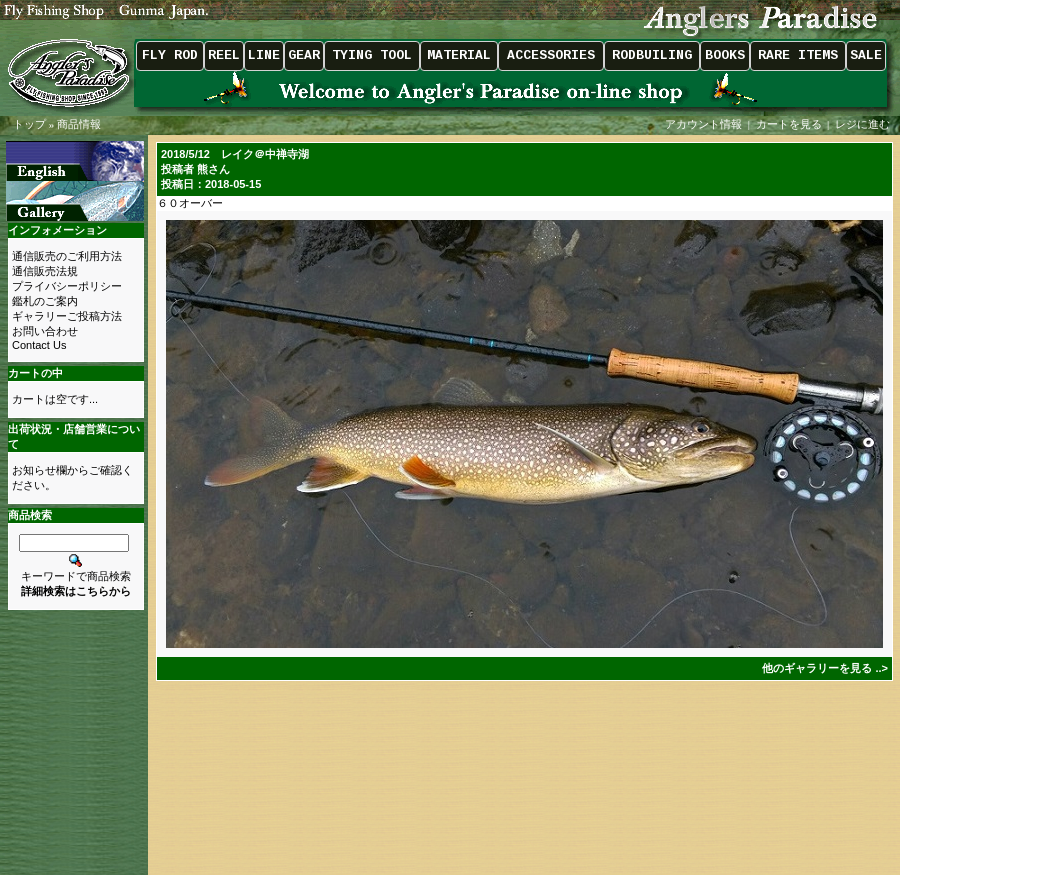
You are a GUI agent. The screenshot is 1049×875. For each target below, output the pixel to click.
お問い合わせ (45, 331)
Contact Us (39, 345)
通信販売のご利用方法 (67, 256)
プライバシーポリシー (67, 286)
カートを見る (789, 124)
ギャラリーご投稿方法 (67, 316)
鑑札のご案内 (45, 301)
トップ (29, 124)
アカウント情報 (703, 124)
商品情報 (79, 124)
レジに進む (864, 124)
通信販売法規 (45, 271)
